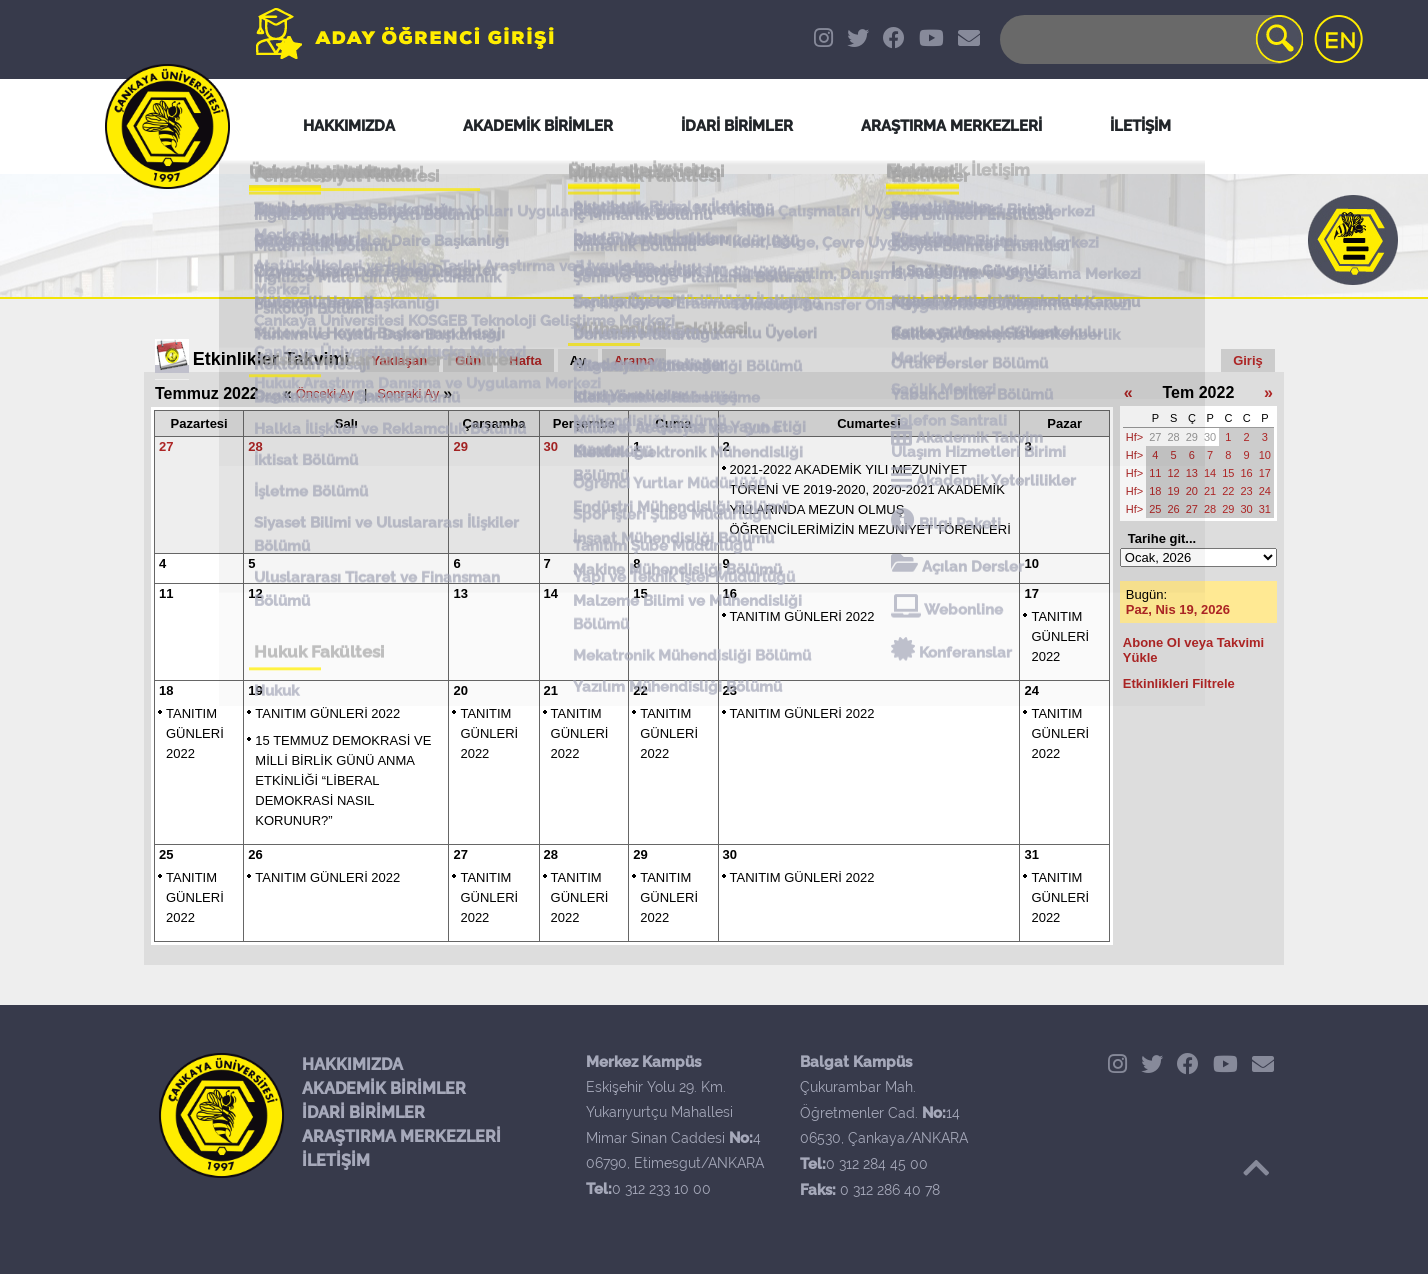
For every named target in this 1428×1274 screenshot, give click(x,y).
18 (166, 690)
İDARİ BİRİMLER (363, 1112)
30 (551, 446)
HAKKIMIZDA (352, 1064)
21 (551, 690)
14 (551, 593)
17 (1031, 593)
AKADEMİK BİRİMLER (384, 1088)
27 (166, 446)
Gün (468, 360)
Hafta (525, 360)
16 (730, 593)
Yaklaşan (400, 360)
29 (460, 446)
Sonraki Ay (408, 393)
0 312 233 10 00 (661, 1189)
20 (460, 690)
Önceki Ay (325, 393)
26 (255, 854)
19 (255, 690)
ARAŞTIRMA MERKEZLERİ (401, 1136)
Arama (634, 360)
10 (1031, 563)
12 (255, 593)
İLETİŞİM (336, 1160)
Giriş (1248, 360)
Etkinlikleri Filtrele (1179, 683)
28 (255, 446)
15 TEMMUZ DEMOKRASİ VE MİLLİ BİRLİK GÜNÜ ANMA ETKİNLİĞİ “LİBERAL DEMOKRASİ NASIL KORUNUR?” (343, 780)
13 (460, 593)
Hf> (1134, 437)
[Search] (1150, 39)
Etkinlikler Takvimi (271, 359)
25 (166, 854)
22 (640, 690)
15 (640, 593)
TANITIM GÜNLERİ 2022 (802, 616)
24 (1031, 690)
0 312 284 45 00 (877, 1164)
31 (1031, 854)
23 (730, 690)
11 (166, 593)
